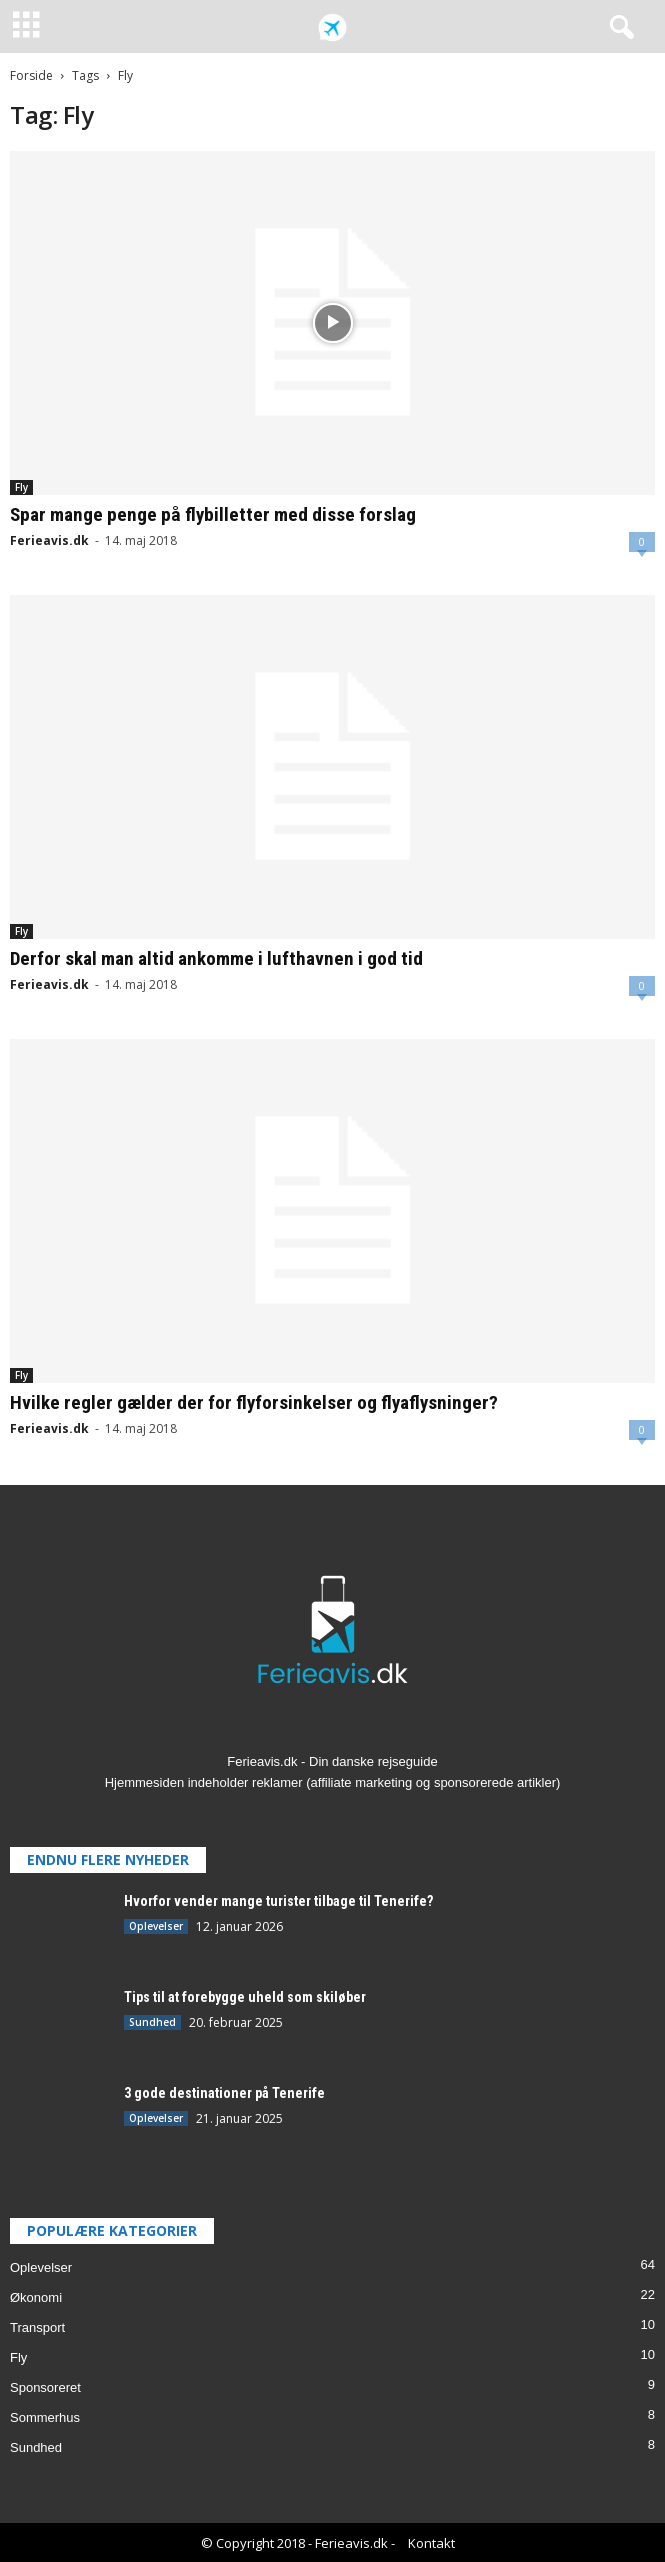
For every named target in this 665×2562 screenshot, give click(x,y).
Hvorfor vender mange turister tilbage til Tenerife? (278, 1901)
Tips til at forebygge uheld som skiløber (245, 1997)
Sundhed (152, 2022)
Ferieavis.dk (49, 540)
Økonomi (36, 2297)
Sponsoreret (45, 2387)
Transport (37, 2327)
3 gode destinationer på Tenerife (224, 2093)
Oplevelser (156, 1926)
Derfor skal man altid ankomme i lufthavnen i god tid (216, 958)
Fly (21, 487)
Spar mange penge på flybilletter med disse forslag (213, 514)
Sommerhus (45, 2417)
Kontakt (431, 2543)
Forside (31, 75)
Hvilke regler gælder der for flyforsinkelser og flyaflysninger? (254, 1402)
